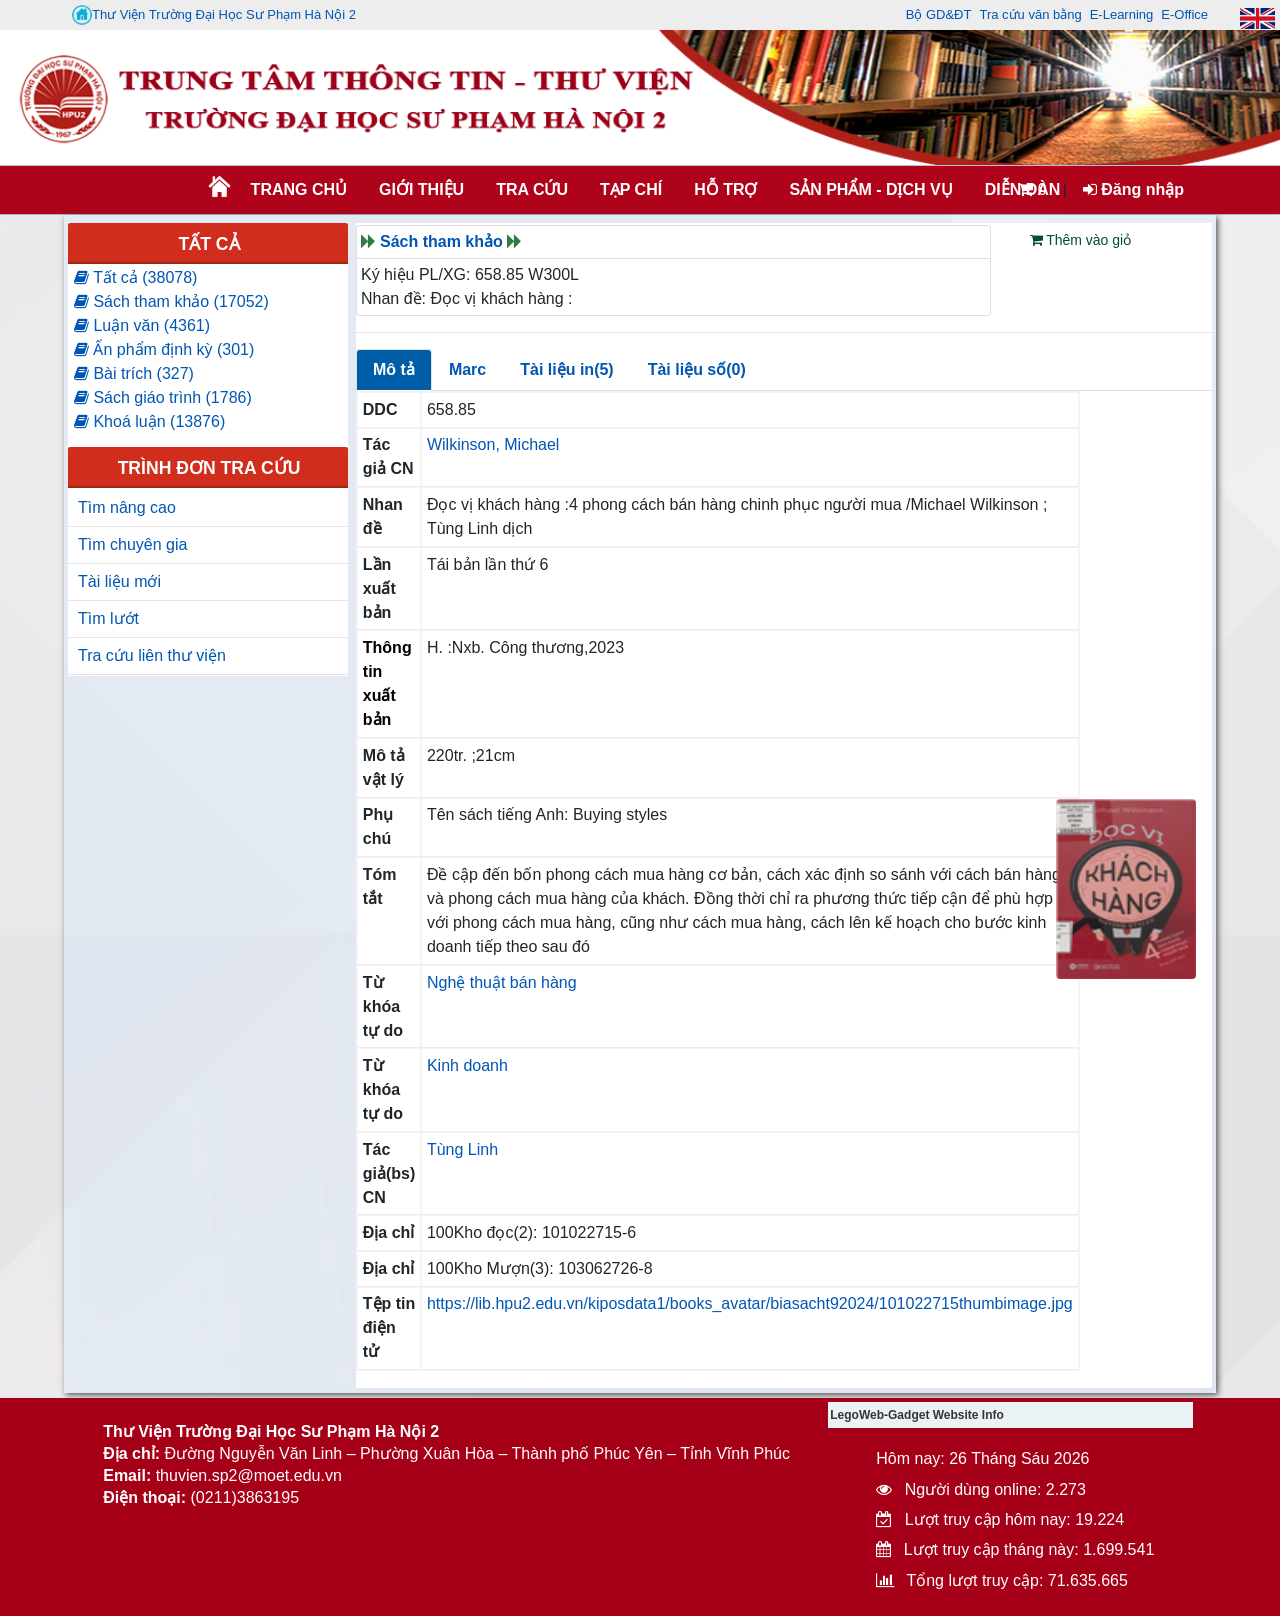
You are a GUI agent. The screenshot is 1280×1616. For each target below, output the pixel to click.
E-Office (1184, 14)
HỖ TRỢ (725, 189)
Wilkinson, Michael (493, 444)
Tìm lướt (108, 618)
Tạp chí (631, 189)
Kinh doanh (467, 1065)
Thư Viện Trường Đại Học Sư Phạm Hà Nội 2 (214, 15)
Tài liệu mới (119, 581)
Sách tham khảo (441, 241)
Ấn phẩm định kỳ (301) (164, 349)
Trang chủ (299, 189)
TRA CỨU (532, 189)
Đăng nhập (1133, 189)
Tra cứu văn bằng (1030, 14)
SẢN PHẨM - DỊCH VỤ (869, 189)
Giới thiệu (421, 189)
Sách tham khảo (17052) (171, 301)
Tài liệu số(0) (697, 369)
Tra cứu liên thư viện (152, 655)
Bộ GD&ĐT (939, 14)
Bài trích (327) (134, 373)
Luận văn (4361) (142, 325)
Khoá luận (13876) (149, 421)
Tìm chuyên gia (132, 544)
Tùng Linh (462, 1149)
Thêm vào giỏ (1081, 240)
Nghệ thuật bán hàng (502, 982)
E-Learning (1122, 14)
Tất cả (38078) (135, 277)
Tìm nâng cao (127, 507)
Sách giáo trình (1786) (163, 397)
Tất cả (208, 244)
